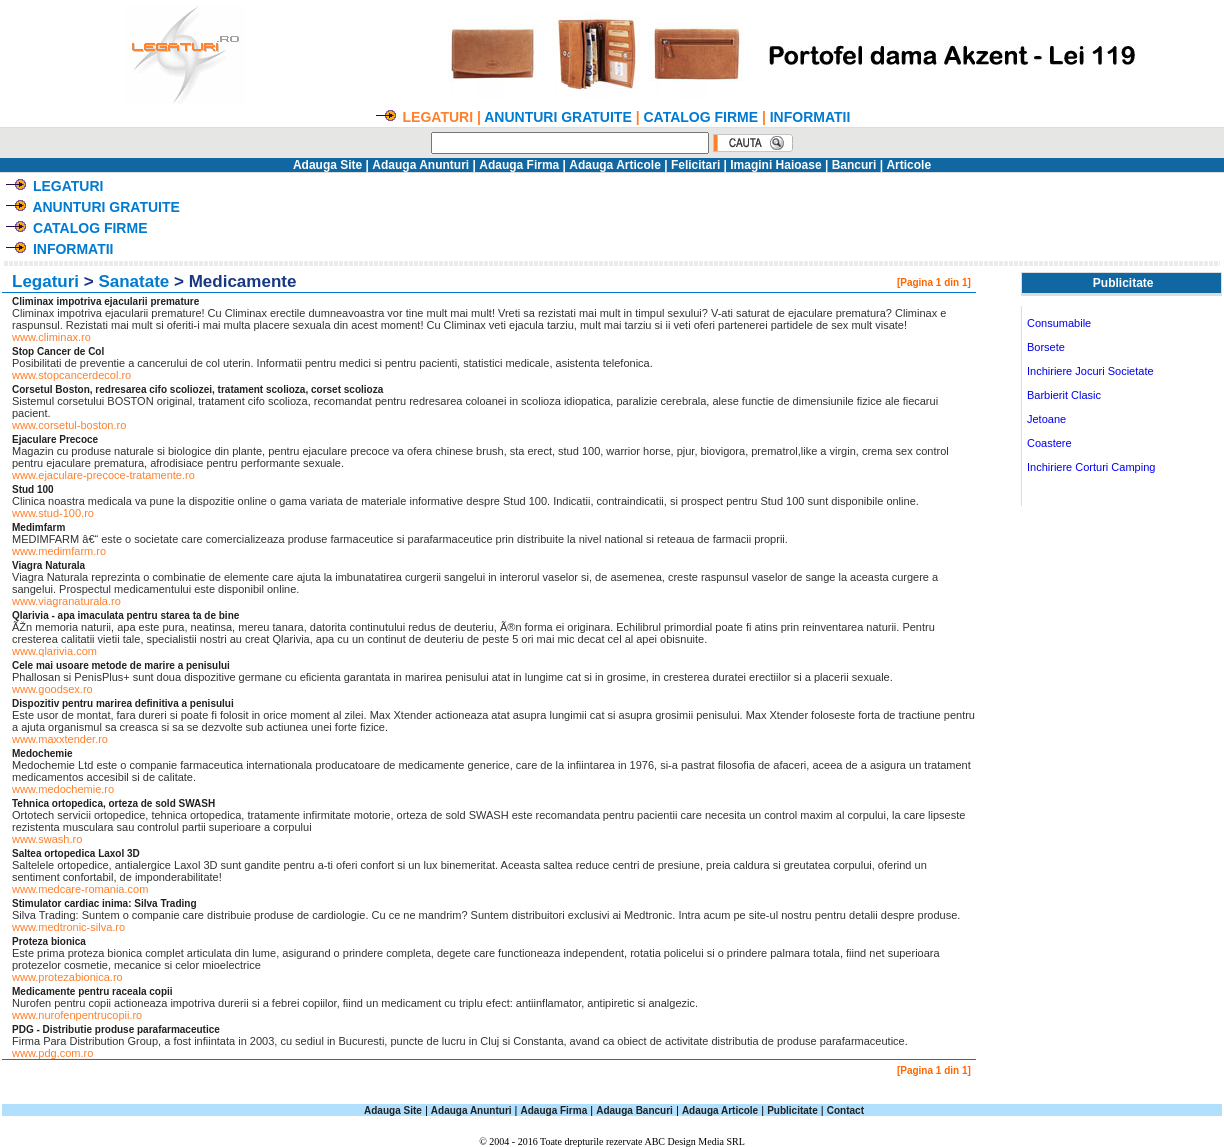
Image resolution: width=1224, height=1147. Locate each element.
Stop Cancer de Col (58, 351)
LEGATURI (68, 186)
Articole (908, 165)
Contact (845, 1110)
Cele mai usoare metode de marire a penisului (121, 665)
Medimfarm (38, 527)
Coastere (1049, 443)
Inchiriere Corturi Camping (1091, 467)
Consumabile (1059, 323)
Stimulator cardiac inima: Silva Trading (104, 903)
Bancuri (854, 165)
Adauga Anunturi (420, 165)
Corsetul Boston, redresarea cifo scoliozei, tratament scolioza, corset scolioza (197, 389)
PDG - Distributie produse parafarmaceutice (116, 1029)
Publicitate (792, 1110)
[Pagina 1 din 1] (934, 282)
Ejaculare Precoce (55, 439)
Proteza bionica (49, 941)
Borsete (1046, 347)
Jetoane (1046, 419)
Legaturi (45, 281)
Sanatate (133, 281)
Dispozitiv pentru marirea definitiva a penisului (123, 703)
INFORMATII (810, 117)
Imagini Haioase (775, 165)
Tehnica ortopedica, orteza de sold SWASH (113, 803)
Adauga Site (327, 165)
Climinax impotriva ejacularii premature (105, 301)
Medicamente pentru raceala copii (92, 991)
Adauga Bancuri (634, 1110)
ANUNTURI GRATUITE (558, 117)
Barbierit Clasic (1064, 395)
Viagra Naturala (48, 565)
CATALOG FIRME (700, 117)
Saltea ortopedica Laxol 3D (76, 853)
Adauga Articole (615, 165)
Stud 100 (33, 489)
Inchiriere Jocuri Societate (1090, 371)
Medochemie (42, 753)
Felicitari (695, 165)
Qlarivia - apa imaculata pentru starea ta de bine (125, 615)
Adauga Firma (519, 165)
